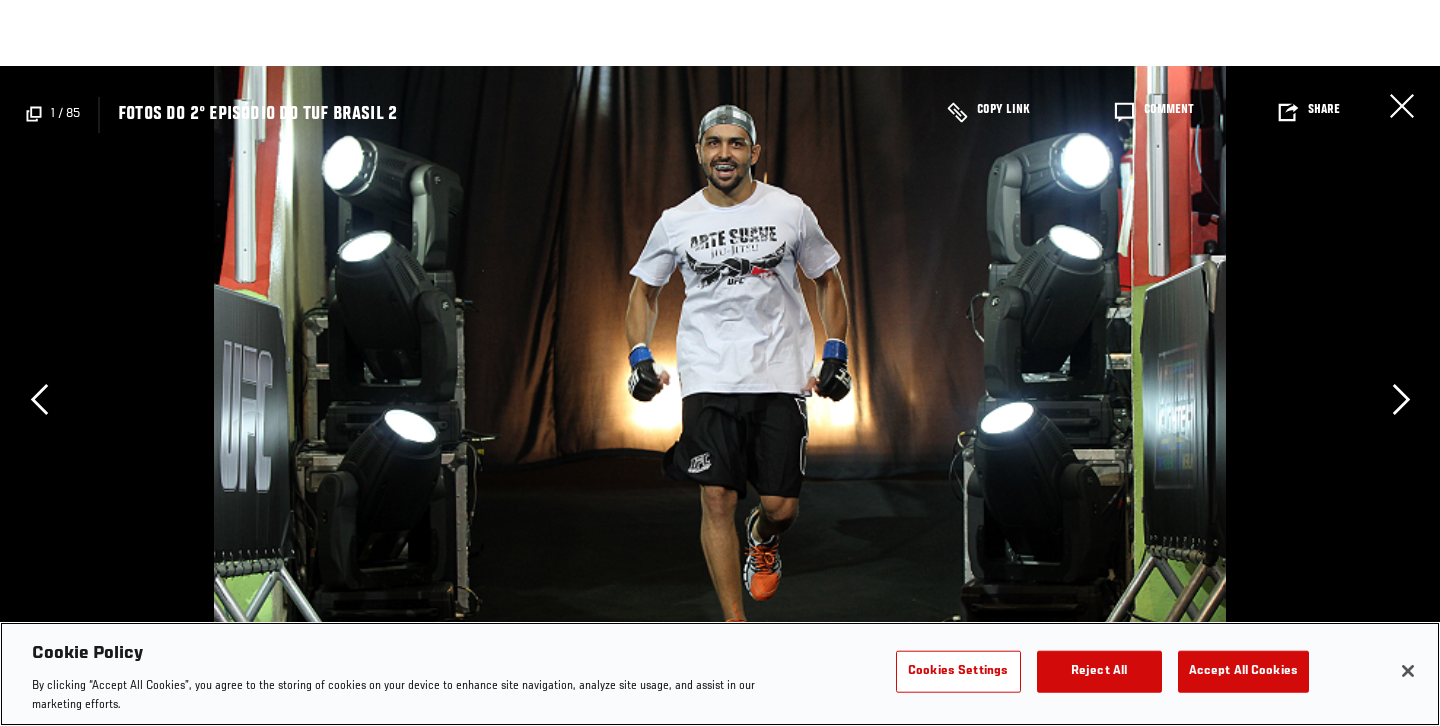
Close (1402, 106)
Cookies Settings (958, 671)
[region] (720, 674)
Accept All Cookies (1243, 671)
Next (1401, 399)
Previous (39, 399)
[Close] (1408, 671)
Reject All (1099, 671)
